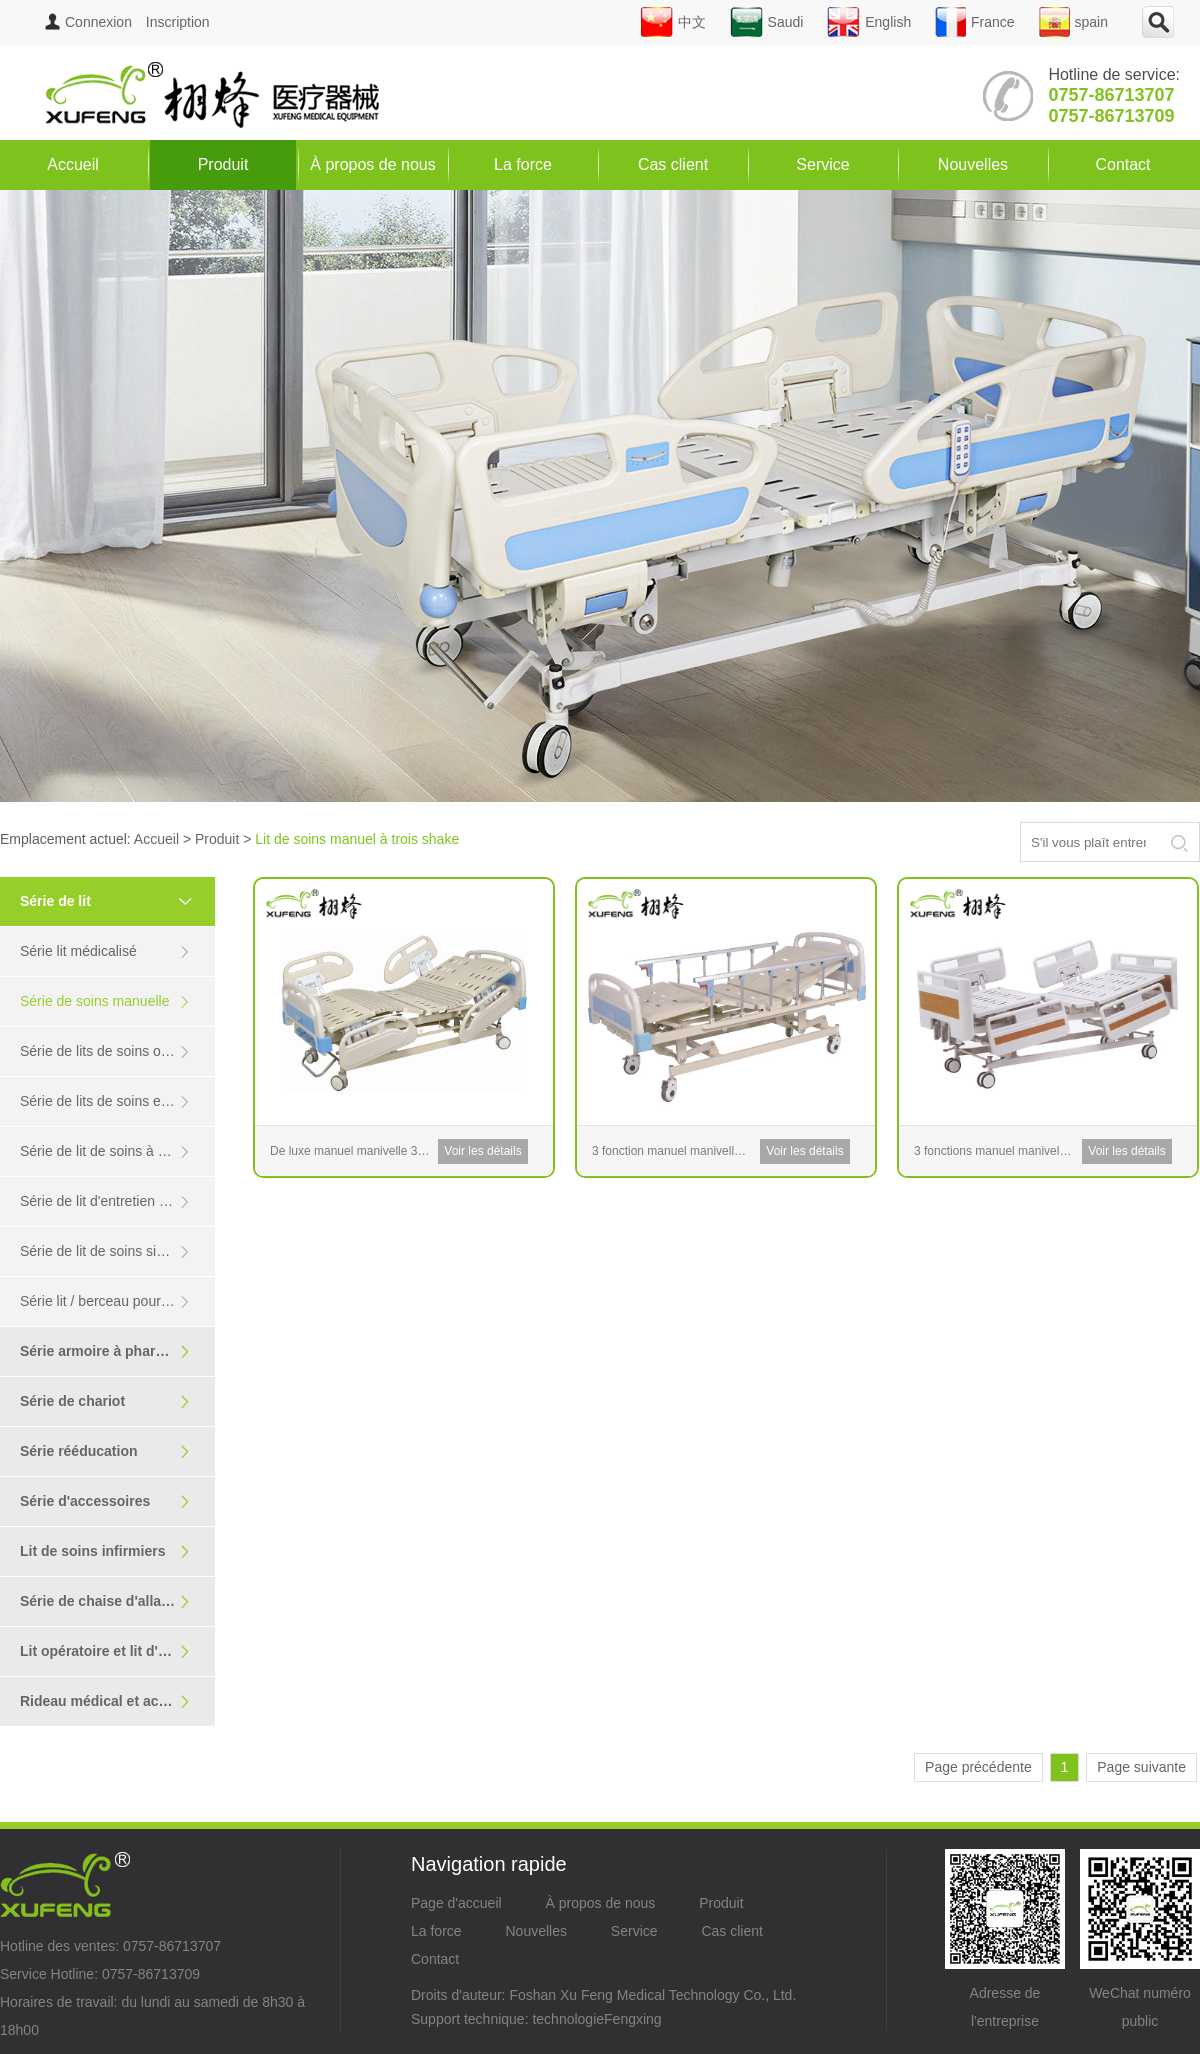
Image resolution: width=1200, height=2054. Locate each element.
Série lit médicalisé (105, 951)
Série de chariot (105, 1401)
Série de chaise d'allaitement (115, 1601)
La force (523, 164)
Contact (1122, 164)
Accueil (73, 164)
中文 (673, 22)
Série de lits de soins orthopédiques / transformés (117, 1051)
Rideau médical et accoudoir (115, 1701)
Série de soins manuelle (105, 1001)
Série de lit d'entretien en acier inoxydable (117, 1201)
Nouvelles (973, 164)
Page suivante (1141, 1767)
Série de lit (115, 901)
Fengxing (633, 2019)
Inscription (178, 22)
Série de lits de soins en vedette (117, 1101)
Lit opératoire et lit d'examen (115, 1651)
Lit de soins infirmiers (105, 1551)
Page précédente (978, 1767)
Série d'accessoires (105, 1501)
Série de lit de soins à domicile (114, 1151)
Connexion (88, 22)
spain (1073, 22)
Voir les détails (482, 1151)
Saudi (767, 22)
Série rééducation (105, 1451)
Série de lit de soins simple (105, 1251)
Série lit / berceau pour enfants (115, 1301)
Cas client (673, 164)
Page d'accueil (456, 1903)
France (975, 22)
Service (822, 164)
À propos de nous (372, 164)
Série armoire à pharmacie (107, 1351)
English (869, 22)
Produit (223, 164)
